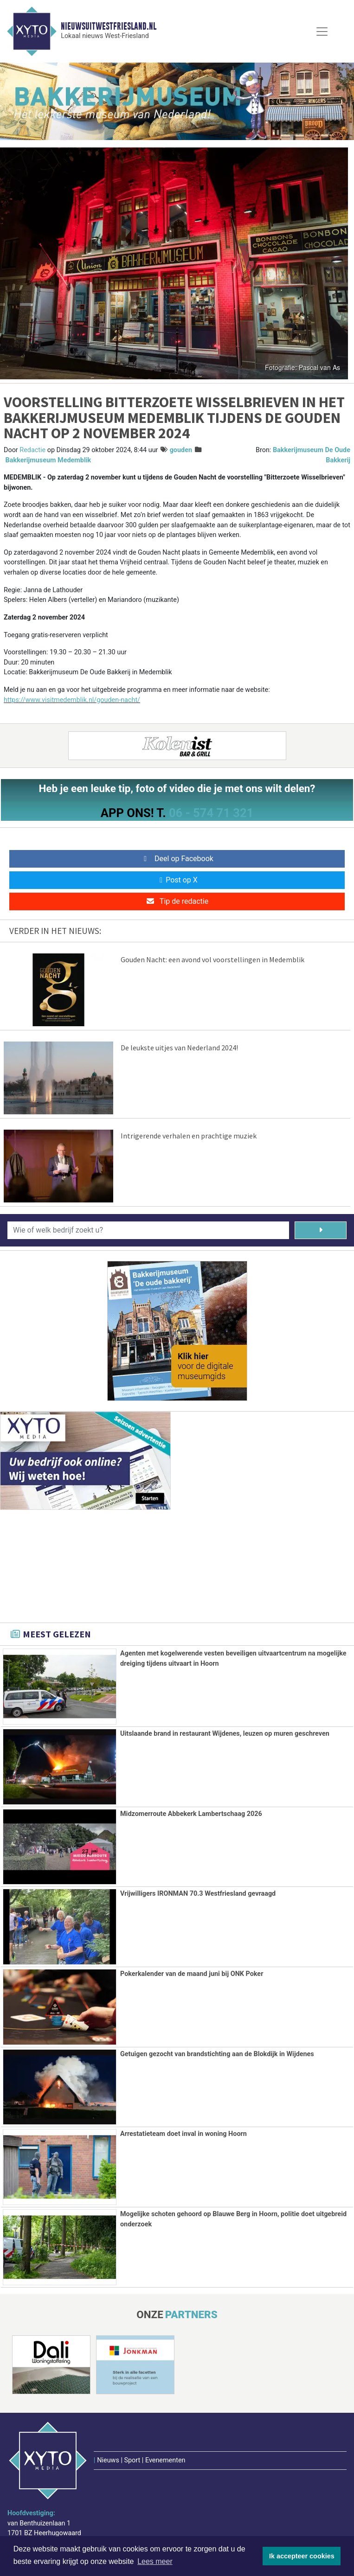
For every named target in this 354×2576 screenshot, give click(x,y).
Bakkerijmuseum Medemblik (48, 460)
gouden (181, 450)
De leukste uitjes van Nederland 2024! (179, 1047)
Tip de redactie (177, 901)
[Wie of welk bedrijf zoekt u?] (148, 1230)
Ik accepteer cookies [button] (302, 2556)
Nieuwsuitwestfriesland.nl (108, 26)
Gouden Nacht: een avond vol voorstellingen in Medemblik (212, 959)
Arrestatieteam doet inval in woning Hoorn (183, 2134)
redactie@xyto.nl (44, 2499)
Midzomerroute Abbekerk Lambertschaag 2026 (191, 1814)
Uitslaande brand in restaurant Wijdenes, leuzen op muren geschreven (224, 1734)
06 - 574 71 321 (211, 813)
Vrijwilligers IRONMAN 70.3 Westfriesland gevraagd (198, 1894)
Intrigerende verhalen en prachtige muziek (189, 1135)
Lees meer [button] (155, 2561)
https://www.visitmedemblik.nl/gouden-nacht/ (72, 700)
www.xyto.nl (37, 2511)
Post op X (177, 880)
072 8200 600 (39, 2488)
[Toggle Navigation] (322, 31)
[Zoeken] (321, 1230)
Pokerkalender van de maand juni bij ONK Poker (191, 1974)
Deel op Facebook (177, 858)
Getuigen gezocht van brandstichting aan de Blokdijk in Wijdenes (217, 2054)
